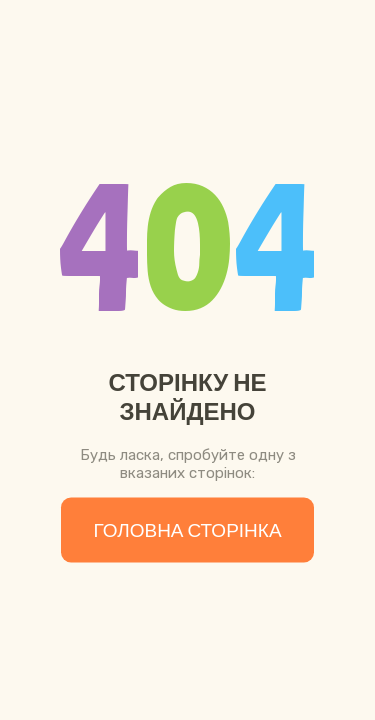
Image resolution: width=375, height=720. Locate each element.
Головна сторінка (187, 530)
